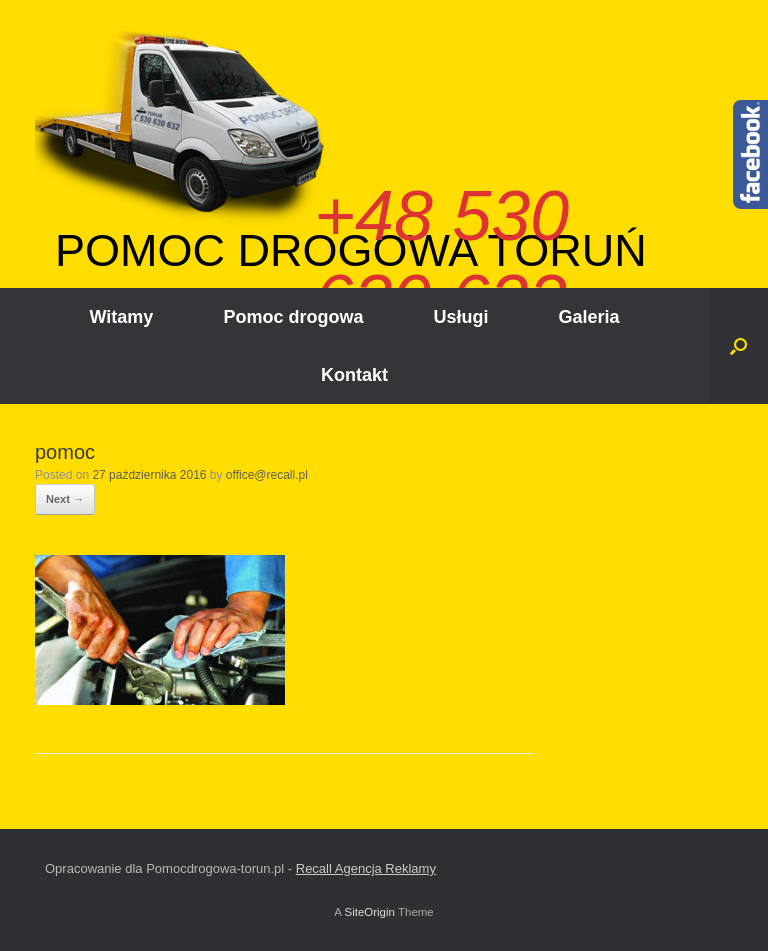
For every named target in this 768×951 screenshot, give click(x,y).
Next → (65, 499)
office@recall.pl (267, 475)
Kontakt (354, 375)
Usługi (460, 317)
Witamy (122, 317)
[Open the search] (738, 346)
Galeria (588, 317)
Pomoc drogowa (293, 317)
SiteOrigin (369, 912)
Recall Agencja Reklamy (366, 868)
